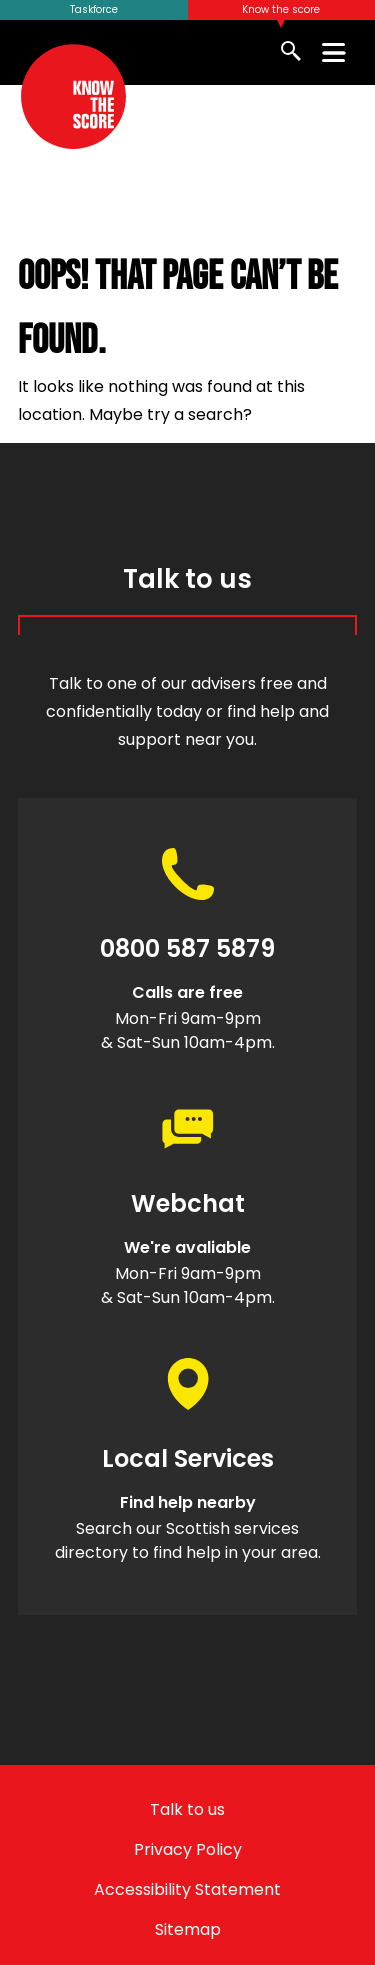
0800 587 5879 (187, 949)
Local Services (188, 1459)
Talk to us (187, 1809)
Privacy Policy (188, 1849)
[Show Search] (292, 52)
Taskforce (94, 9)
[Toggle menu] (333, 52)
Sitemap (188, 1929)
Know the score (281, 9)
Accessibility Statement (187, 1889)
